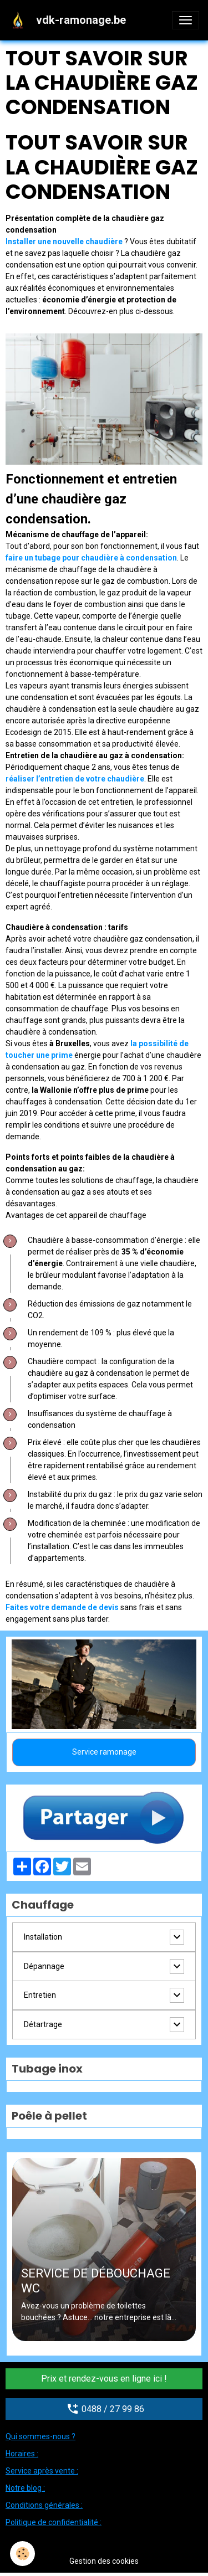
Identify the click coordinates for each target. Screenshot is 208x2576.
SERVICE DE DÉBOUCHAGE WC (95, 2280)
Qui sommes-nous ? (40, 2436)
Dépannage (44, 1966)
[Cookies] (22, 2553)
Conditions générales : (44, 2505)
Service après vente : (42, 2470)
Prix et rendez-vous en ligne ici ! (104, 2378)
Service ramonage (104, 1751)
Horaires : (22, 2453)
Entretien (40, 1995)
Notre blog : (25, 2488)
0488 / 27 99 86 (104, 2408)
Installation (43, 1936)
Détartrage (43, 2024)
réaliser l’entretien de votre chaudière (75, 778)
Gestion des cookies (104, 2561)
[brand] (69, 20)
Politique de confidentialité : (54, 2522)
